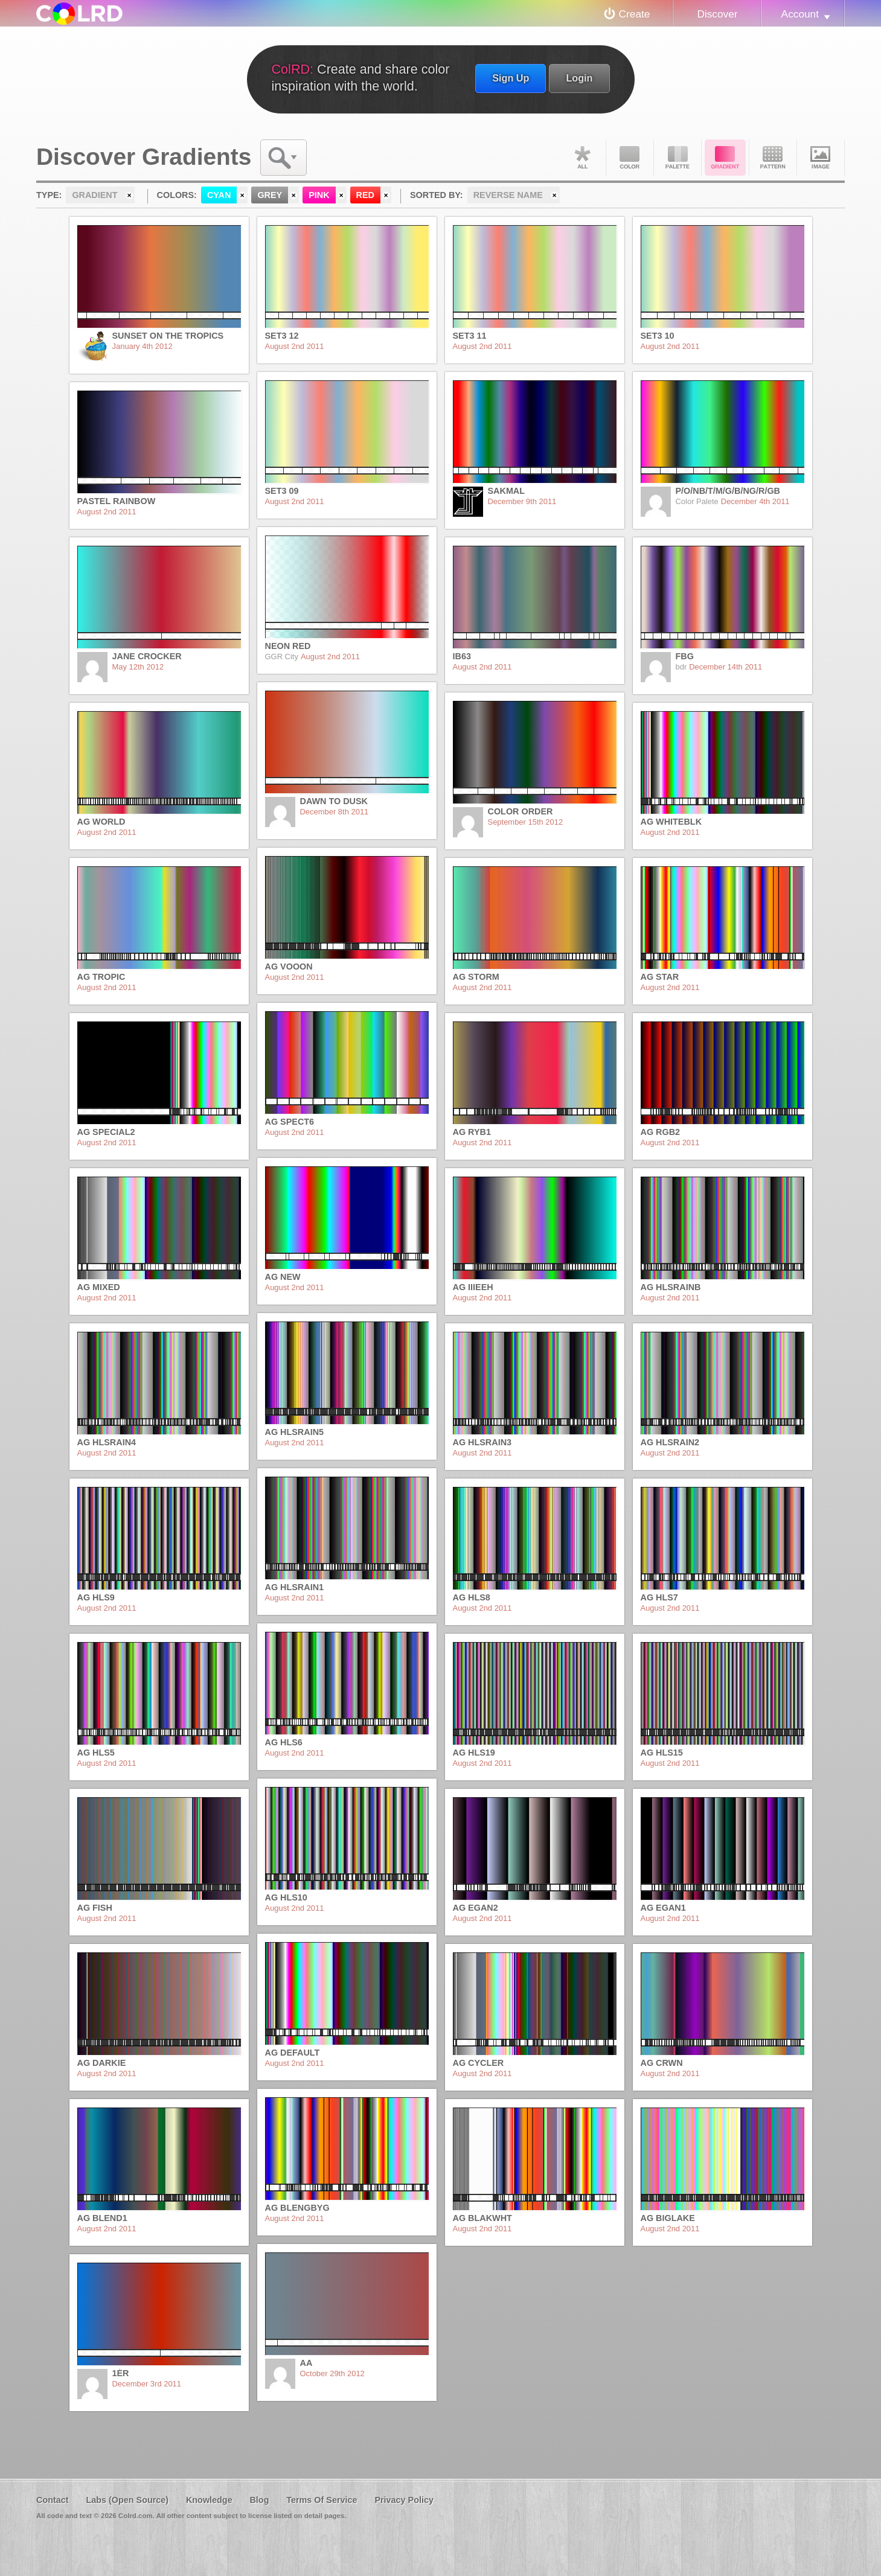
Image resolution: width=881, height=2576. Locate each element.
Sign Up (510, 77)
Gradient (725, 157)
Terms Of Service (321, 2500)
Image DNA (820, 157)
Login (579, 77)
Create (634, 14)
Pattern (772, 157)
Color (629, 157)
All (582, 157)
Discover (717, 14)
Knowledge (209, 2500)
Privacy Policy (404, 2500)
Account (800, 14)
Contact (52, 2500)
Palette (677, 157)
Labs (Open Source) (127, 2500)
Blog (259, 2500)
